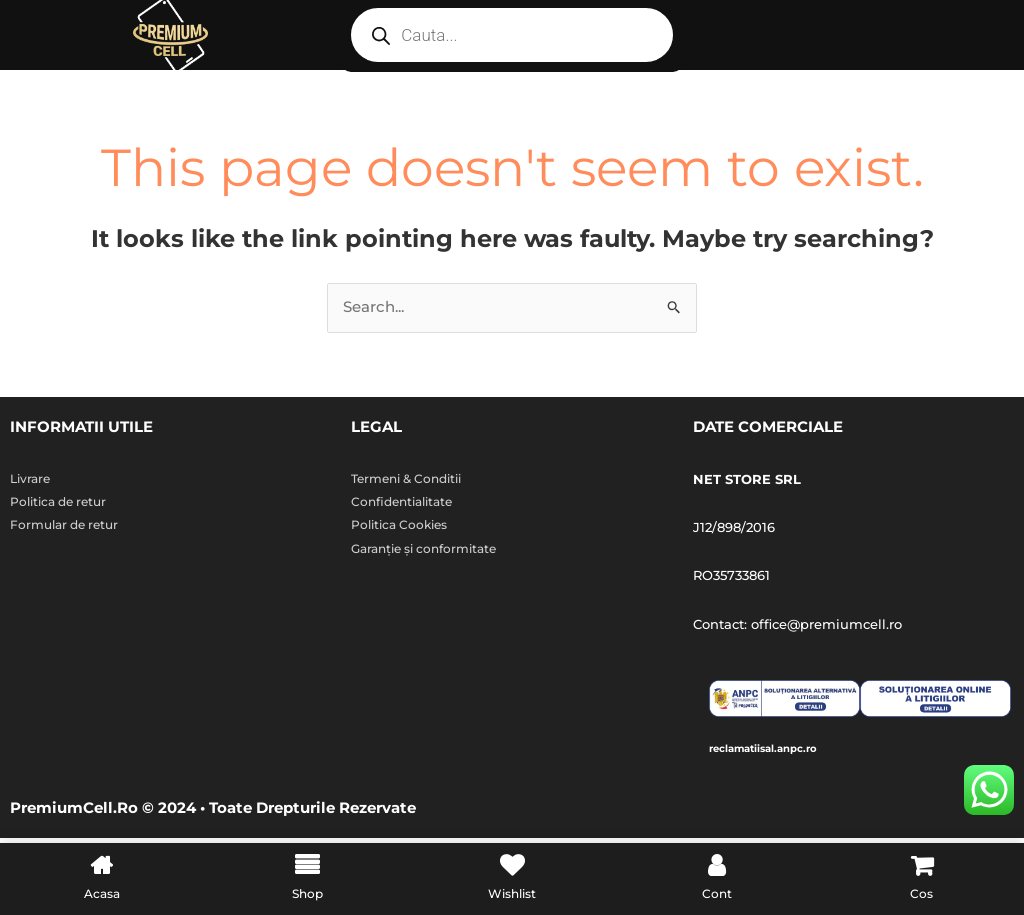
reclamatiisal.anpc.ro (791, 749)
